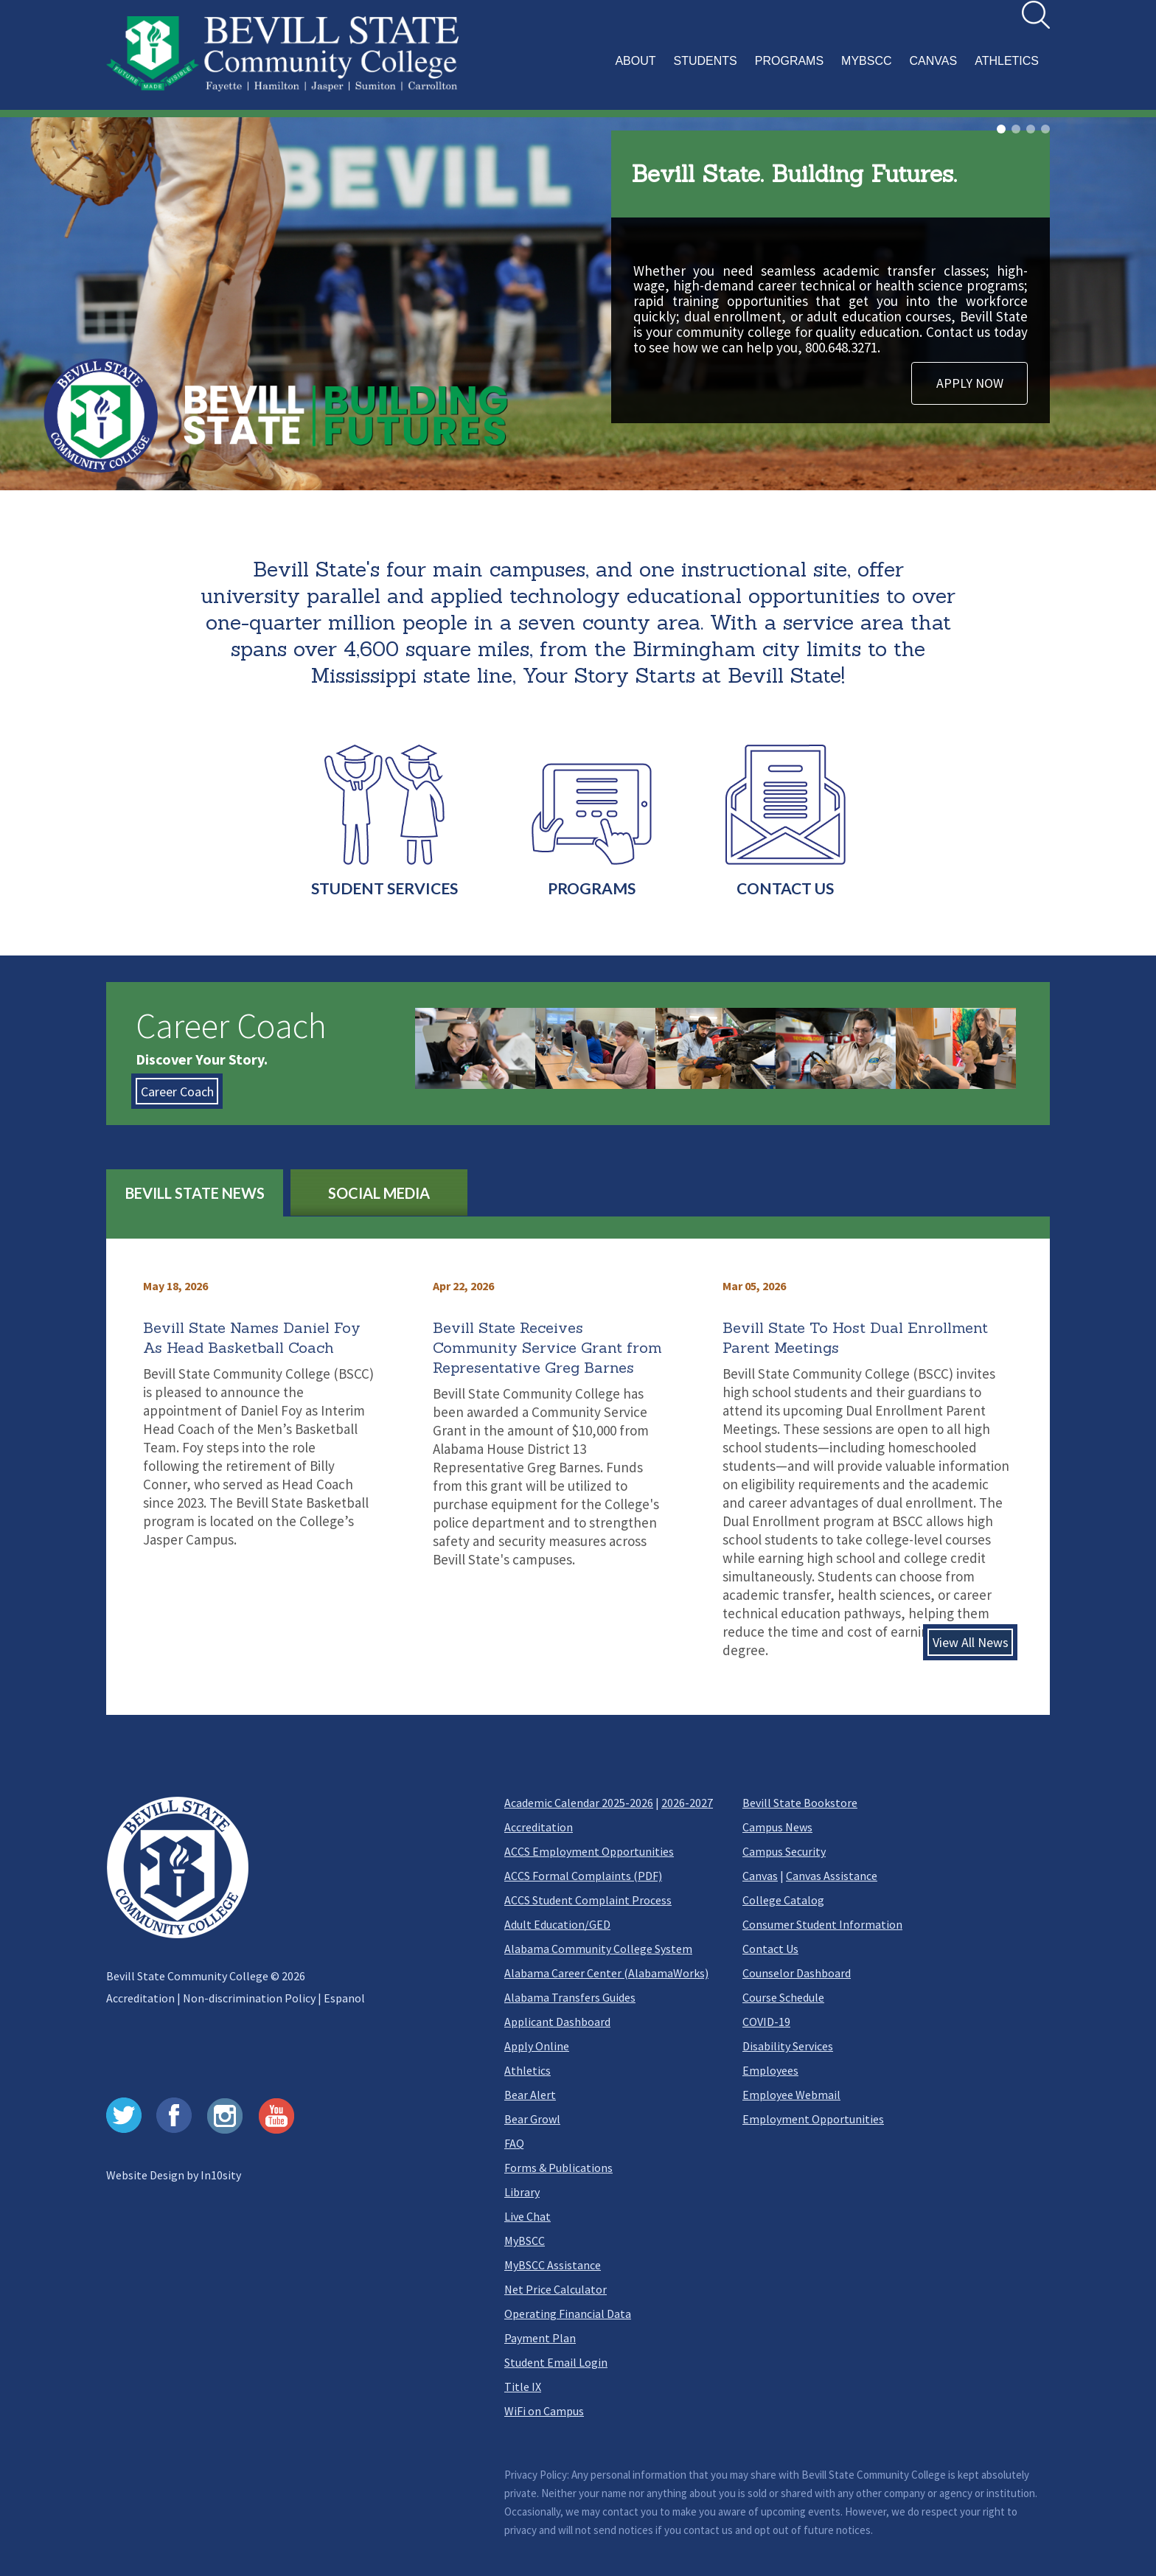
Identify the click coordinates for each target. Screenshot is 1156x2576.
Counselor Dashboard (796, 1973)
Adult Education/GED (557, 1924)
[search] (1036, 15)
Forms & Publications (558, 2167)
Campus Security (784, 1851)
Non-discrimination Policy (249, 1998)
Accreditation (140, 1998)
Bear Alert (530, 2094)
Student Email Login (555, 2362)
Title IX (522, 2386)
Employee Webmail (791, 2094)
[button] (829, 69)
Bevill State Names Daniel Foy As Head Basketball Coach (252, 1337)
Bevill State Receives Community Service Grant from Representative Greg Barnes (547, 1347)
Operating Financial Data (567, 2313)
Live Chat (527, 2216)
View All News (971, 1642)
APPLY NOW (969, 383)
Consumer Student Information (822, 1924)
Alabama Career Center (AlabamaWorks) (606, 1973)
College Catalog (783, 1900)
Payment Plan (540, 2337)
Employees (770, 2070)
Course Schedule (783, 1997)
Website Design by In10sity (173, 2175)
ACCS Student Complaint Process (588, 1900)
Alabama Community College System (598, 1948)
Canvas (760, 1875)
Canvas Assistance (831, 1875)
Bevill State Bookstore (799, 1802)
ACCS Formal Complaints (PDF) (583, 1875)
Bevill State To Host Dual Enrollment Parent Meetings (855, 1337)
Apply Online (536, 2046)
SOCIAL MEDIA (379, 1193)
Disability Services (787, 2046)
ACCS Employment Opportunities (589, 1851)
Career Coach (177, 1090)
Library (522, 2192)
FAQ (514, 2143)
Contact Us (770, 1948)
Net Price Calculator (555, 2289)
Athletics (527, 2070)
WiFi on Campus (544, 2410)
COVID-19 (766, 2021)
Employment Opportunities (813, 2119)
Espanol (344, 1998)
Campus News (777, 1827)
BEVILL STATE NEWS (195, 1193)
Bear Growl (532, 2119)
